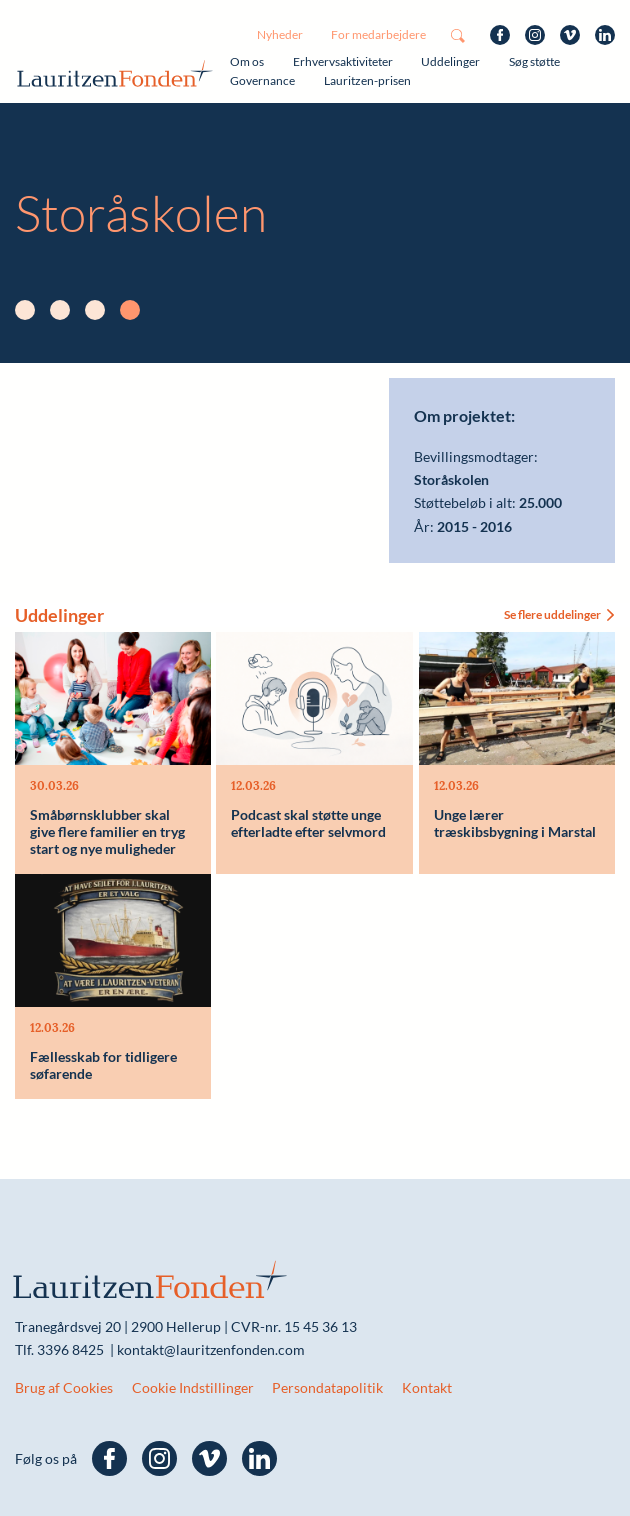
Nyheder (280, 34)
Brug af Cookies (64, 1387)
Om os (247, 61)
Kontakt (427, 1387)
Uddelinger (450, 61)
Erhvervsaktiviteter (343, 61)
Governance (262, 80)
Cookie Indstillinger (193, 1387)
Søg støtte (534, 61)
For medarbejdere (378, 34)
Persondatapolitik (327, 1387)
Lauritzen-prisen (367, 80)
